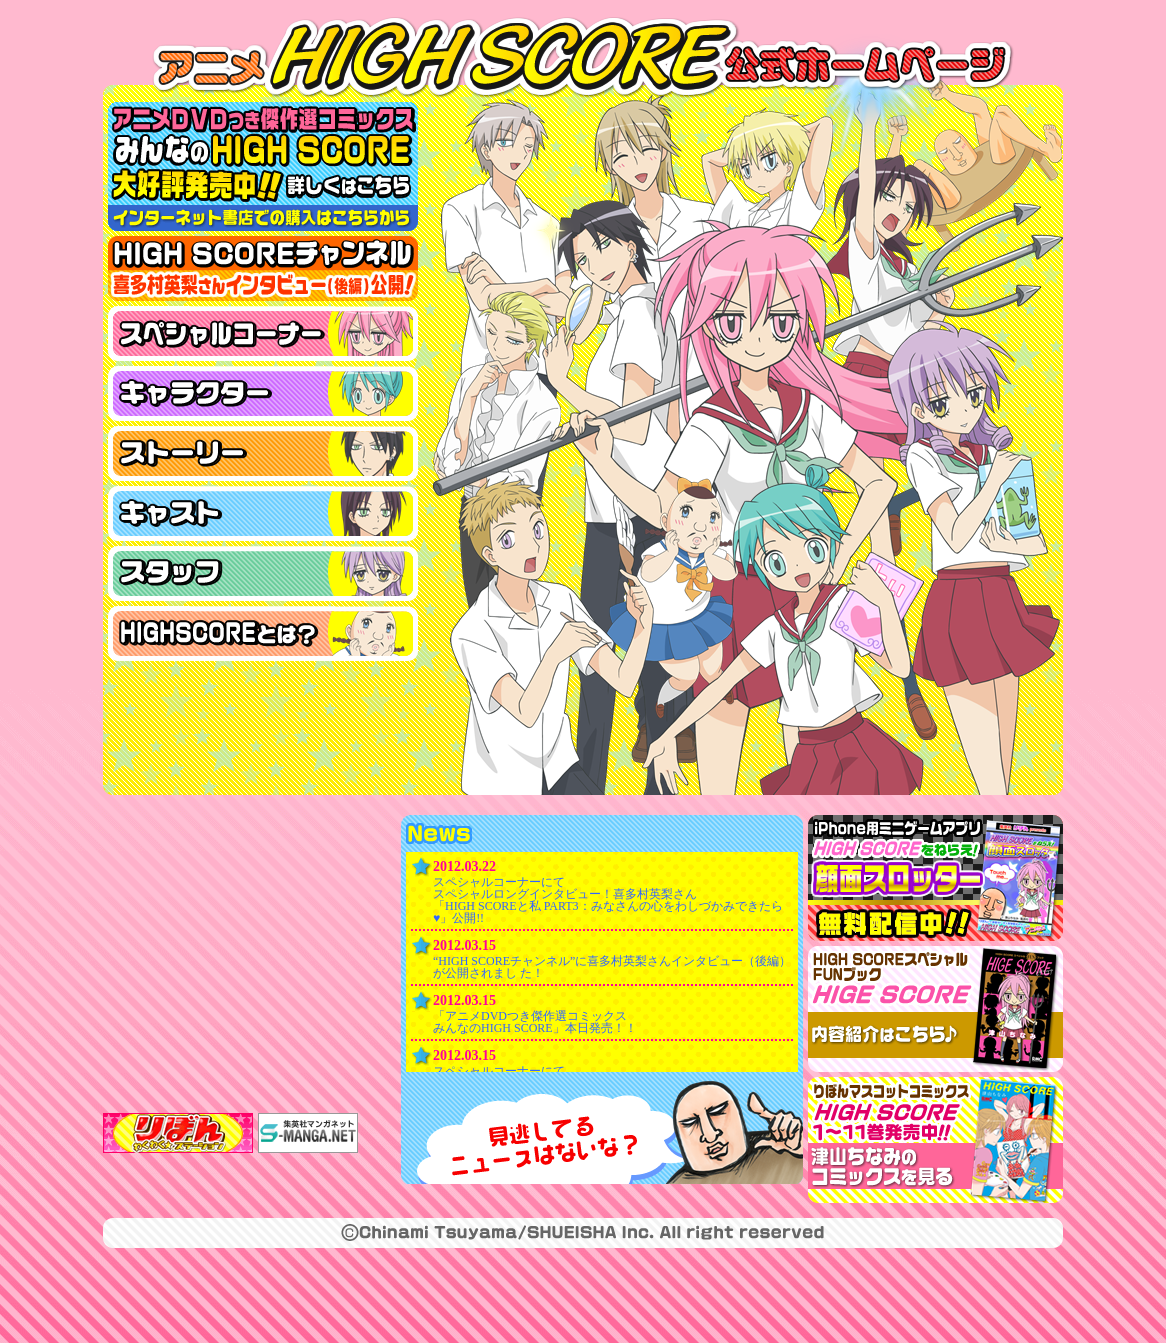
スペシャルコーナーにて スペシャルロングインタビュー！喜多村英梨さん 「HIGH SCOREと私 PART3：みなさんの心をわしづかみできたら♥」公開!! (608, 900)
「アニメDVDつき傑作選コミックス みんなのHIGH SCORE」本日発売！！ (535, 1022)
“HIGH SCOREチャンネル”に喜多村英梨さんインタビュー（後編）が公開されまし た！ (612, 967)
